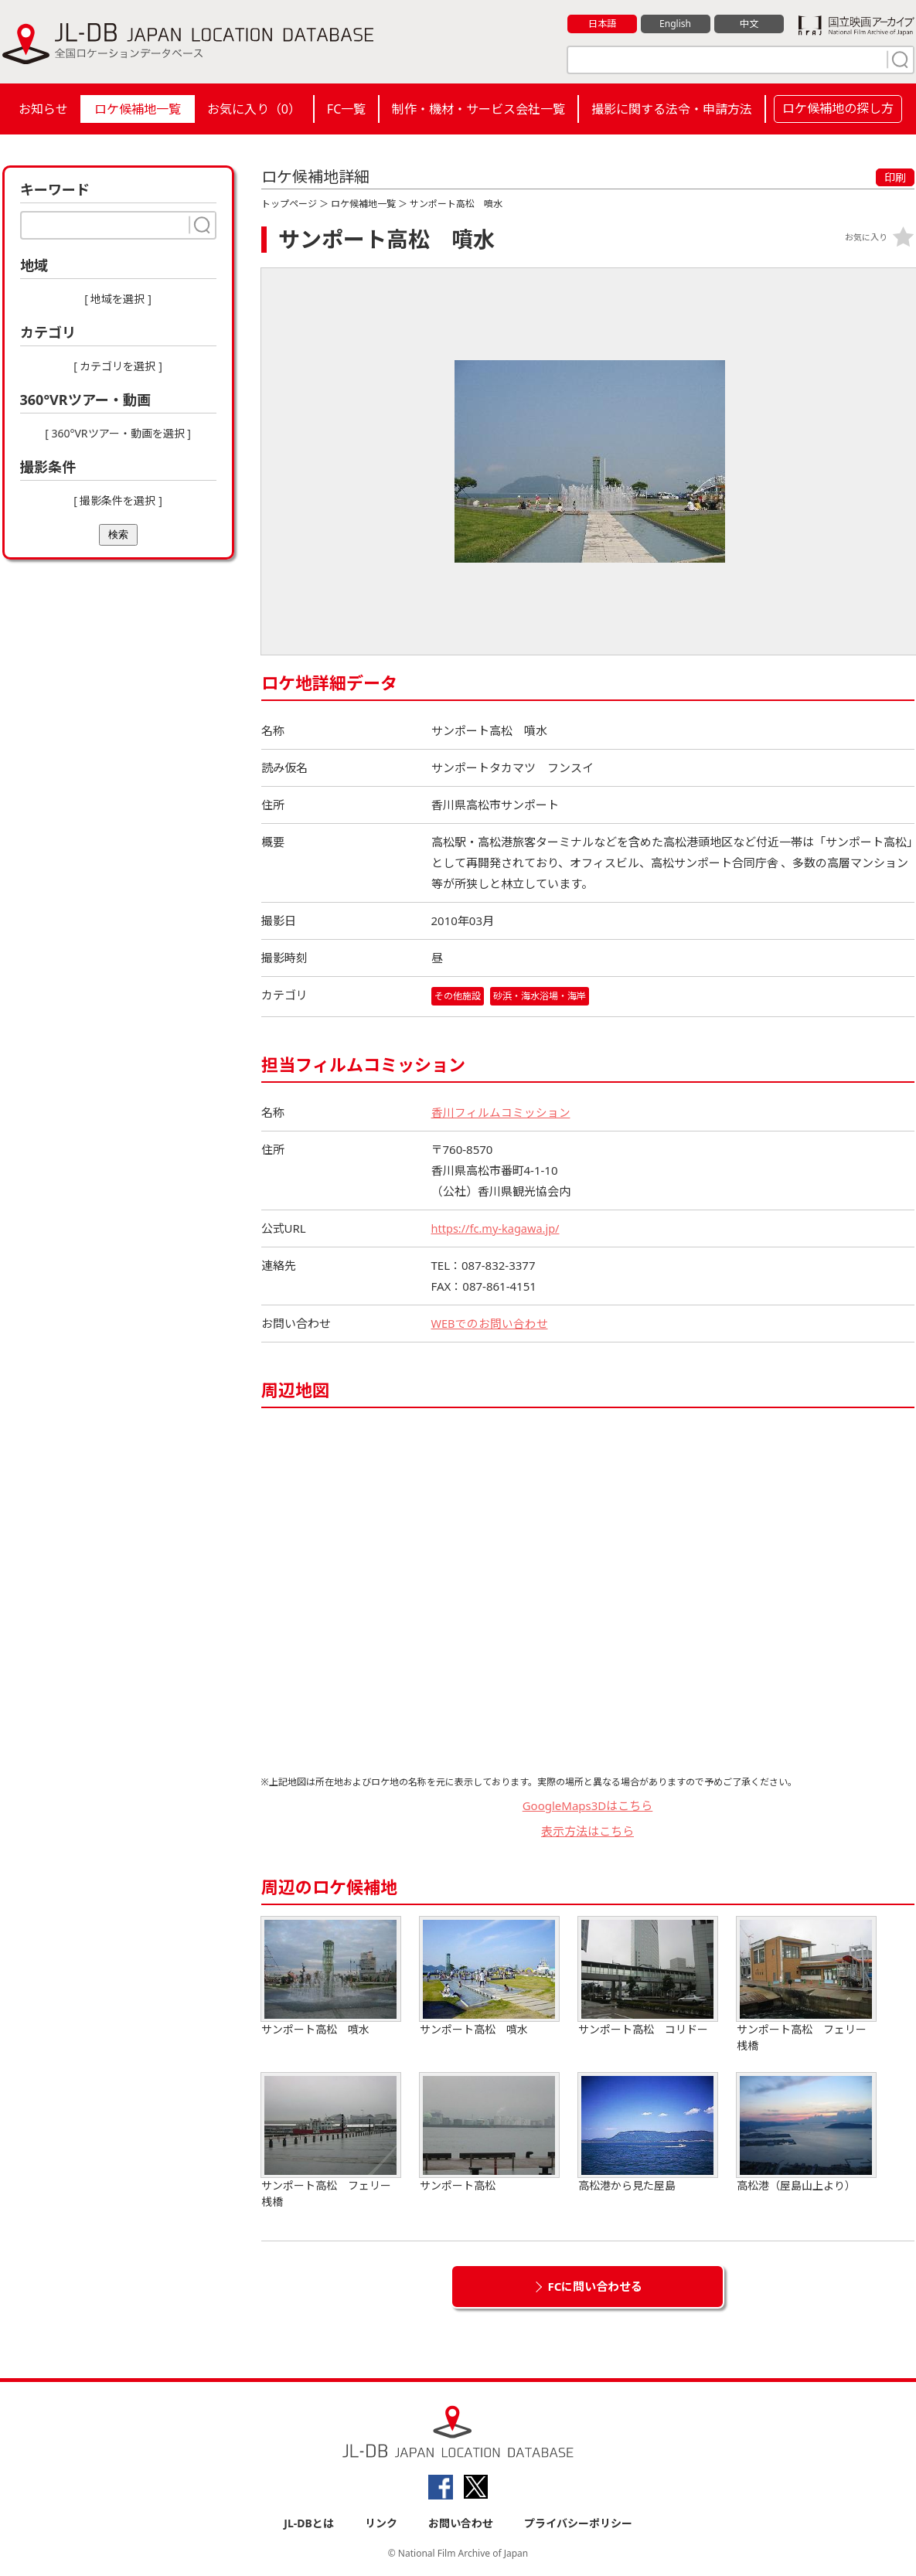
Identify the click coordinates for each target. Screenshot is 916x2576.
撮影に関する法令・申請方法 (671, 108)
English (675, 24)
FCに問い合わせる (595, 2286)
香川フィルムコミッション (500, 1112)
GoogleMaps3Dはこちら (588, 1805)
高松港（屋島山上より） (806, 2133)
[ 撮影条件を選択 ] (117, 500)
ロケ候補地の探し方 (838, 108)
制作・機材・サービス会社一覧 (478, 108)
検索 (118, 534)
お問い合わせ (460, 2523)
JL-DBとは (309, 2523)
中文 (749, 24)
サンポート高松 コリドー (647, 1977)
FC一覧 (346, 108)
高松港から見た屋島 (647, 2133)
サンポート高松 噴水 (330, 1977)
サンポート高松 (489, 2133)
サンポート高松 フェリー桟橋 (806, 1985)
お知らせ (43, 108)
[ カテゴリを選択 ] (117, 366)
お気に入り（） (254, 108)
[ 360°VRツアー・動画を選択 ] (118, 433)
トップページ (289, 203)
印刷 (895, 177)
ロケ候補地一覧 (137, 108)
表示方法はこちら (587, 1831)
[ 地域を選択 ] (118, 298)
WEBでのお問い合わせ (490, 1323)
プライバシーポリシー (578, 2523)
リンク (381, 2523)
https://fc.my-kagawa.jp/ (497, 1228)
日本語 (602, 24)
